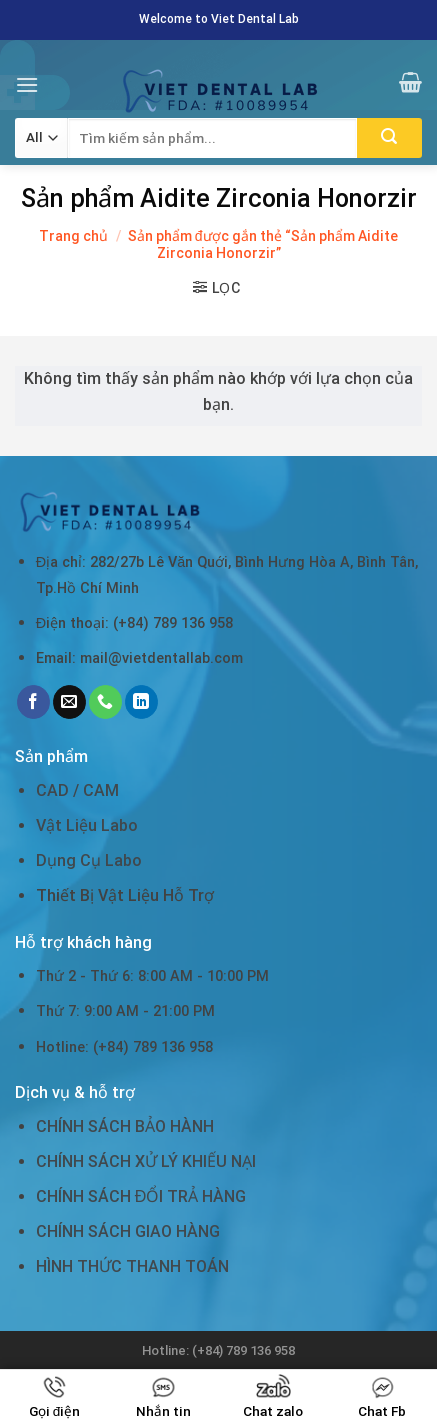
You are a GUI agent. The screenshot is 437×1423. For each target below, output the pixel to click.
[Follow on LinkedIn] (141, 702)
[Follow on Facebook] (33, 702)
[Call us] (105, 702)
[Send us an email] (69, 702)
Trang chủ (73, 236)
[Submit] (389, 138)
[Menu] (27, 84)
